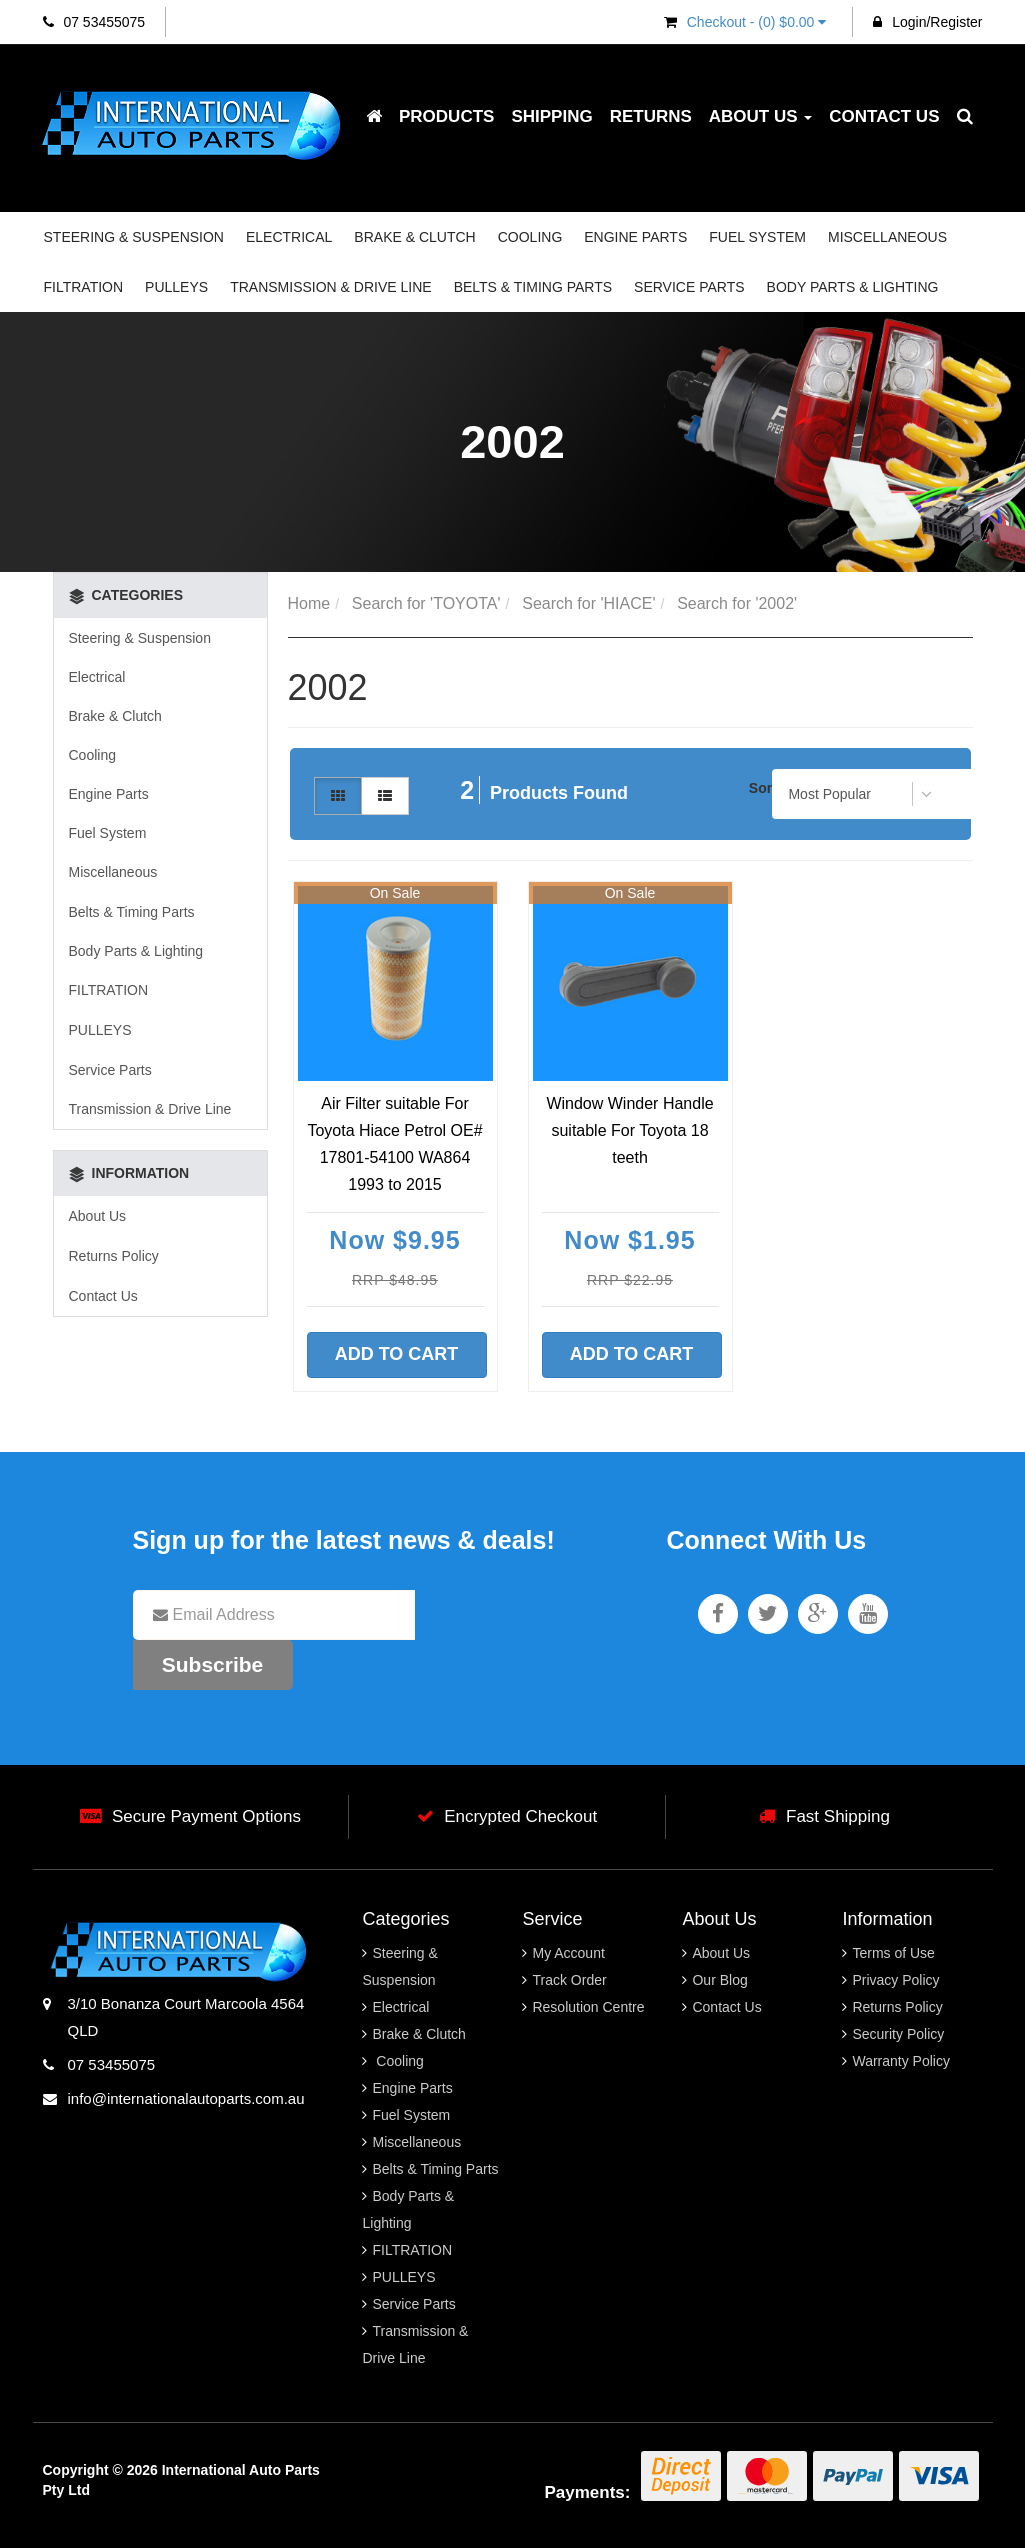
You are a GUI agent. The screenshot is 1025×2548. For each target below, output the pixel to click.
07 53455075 (94, 22)
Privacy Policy (895, 1980)
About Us (761, 116)
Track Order (569, 1980)
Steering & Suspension (134, 237)
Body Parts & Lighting (853, 287)
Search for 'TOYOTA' (426, 603)
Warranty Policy (901, 2061)
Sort (762, 788)
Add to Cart (397, 1354)
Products (446, 116)
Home (309, 603)
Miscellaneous (887, 237)
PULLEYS (176, 287)
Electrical (289, 237)
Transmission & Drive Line (330, 287)
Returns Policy (114, 1256)
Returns (651, 116)
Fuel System (757, 237)
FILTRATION (84, 287)
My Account (568, 1953)
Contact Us (884, 116)
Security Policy (898, 2034)
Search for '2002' (737, 603)
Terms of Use (893, 1953)
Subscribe (213, 1664)
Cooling (530, 237)
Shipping (551, 116)
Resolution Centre (588, 2007)
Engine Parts (635, 237)
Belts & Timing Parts (533, 287)
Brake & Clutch (414, 237)
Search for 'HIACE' (588, 603)
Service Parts (689, 287)
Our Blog (719, 1980)
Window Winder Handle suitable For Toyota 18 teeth (629, 1130)
